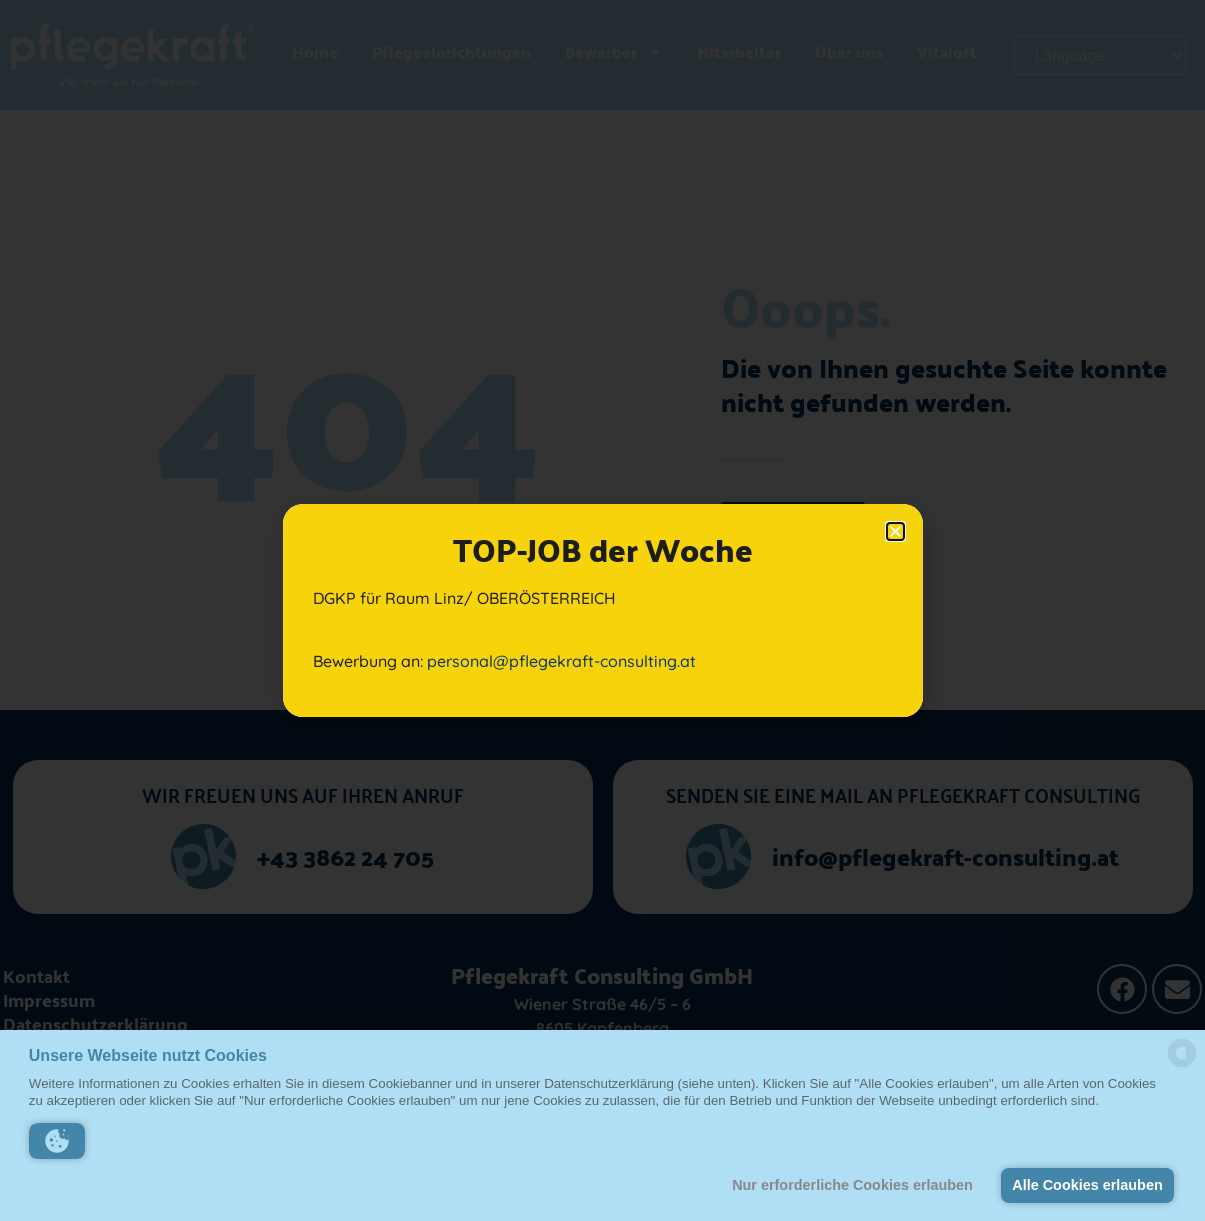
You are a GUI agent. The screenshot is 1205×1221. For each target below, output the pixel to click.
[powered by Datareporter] (1182, 1065)
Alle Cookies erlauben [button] (1087, 1185)
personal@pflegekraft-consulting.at (561, 661)
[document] (602, 610)
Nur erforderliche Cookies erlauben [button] (852, 1185)
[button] (57, 1141)
